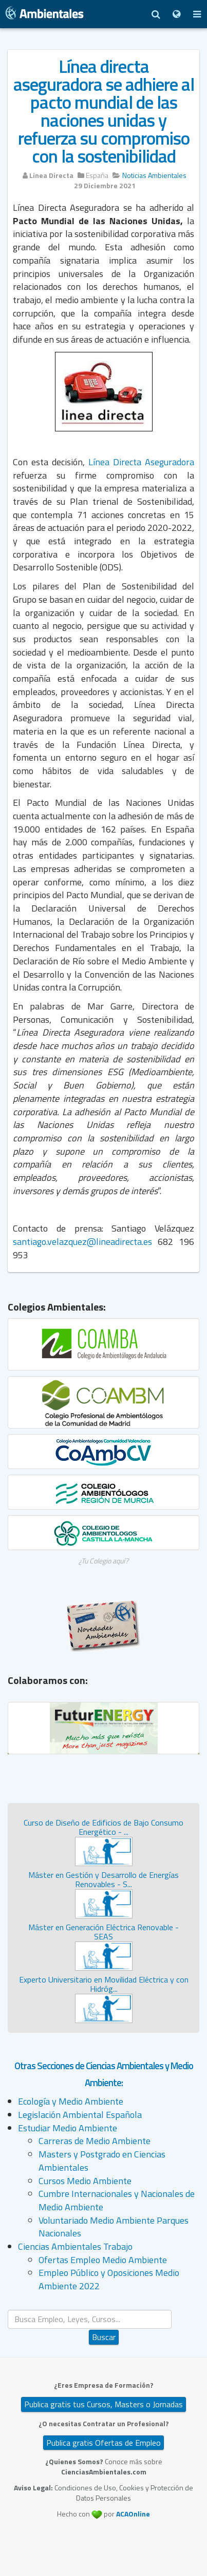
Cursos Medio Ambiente (85, 2181)
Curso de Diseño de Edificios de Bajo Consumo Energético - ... (103, 1827)
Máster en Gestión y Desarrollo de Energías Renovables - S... (103, 1879)
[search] (90, 2319)
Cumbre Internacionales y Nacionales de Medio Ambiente (117, 2200)
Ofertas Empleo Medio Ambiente (103, 2260)
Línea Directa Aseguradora (141, 462)
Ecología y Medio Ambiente (70, 2101)
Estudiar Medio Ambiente (67, 2128)
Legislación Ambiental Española (80, 2115)
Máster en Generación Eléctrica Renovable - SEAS (103, 1932)
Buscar (104, 2337)
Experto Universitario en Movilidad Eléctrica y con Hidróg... (104, 1984)
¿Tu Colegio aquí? (103, 1560)
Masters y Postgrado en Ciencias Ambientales (102, 2160)
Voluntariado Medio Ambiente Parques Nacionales (114, 2227)
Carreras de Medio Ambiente (94, 2141)
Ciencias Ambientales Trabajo (75, 2246)
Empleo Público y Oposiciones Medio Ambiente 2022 (109, 2279)
